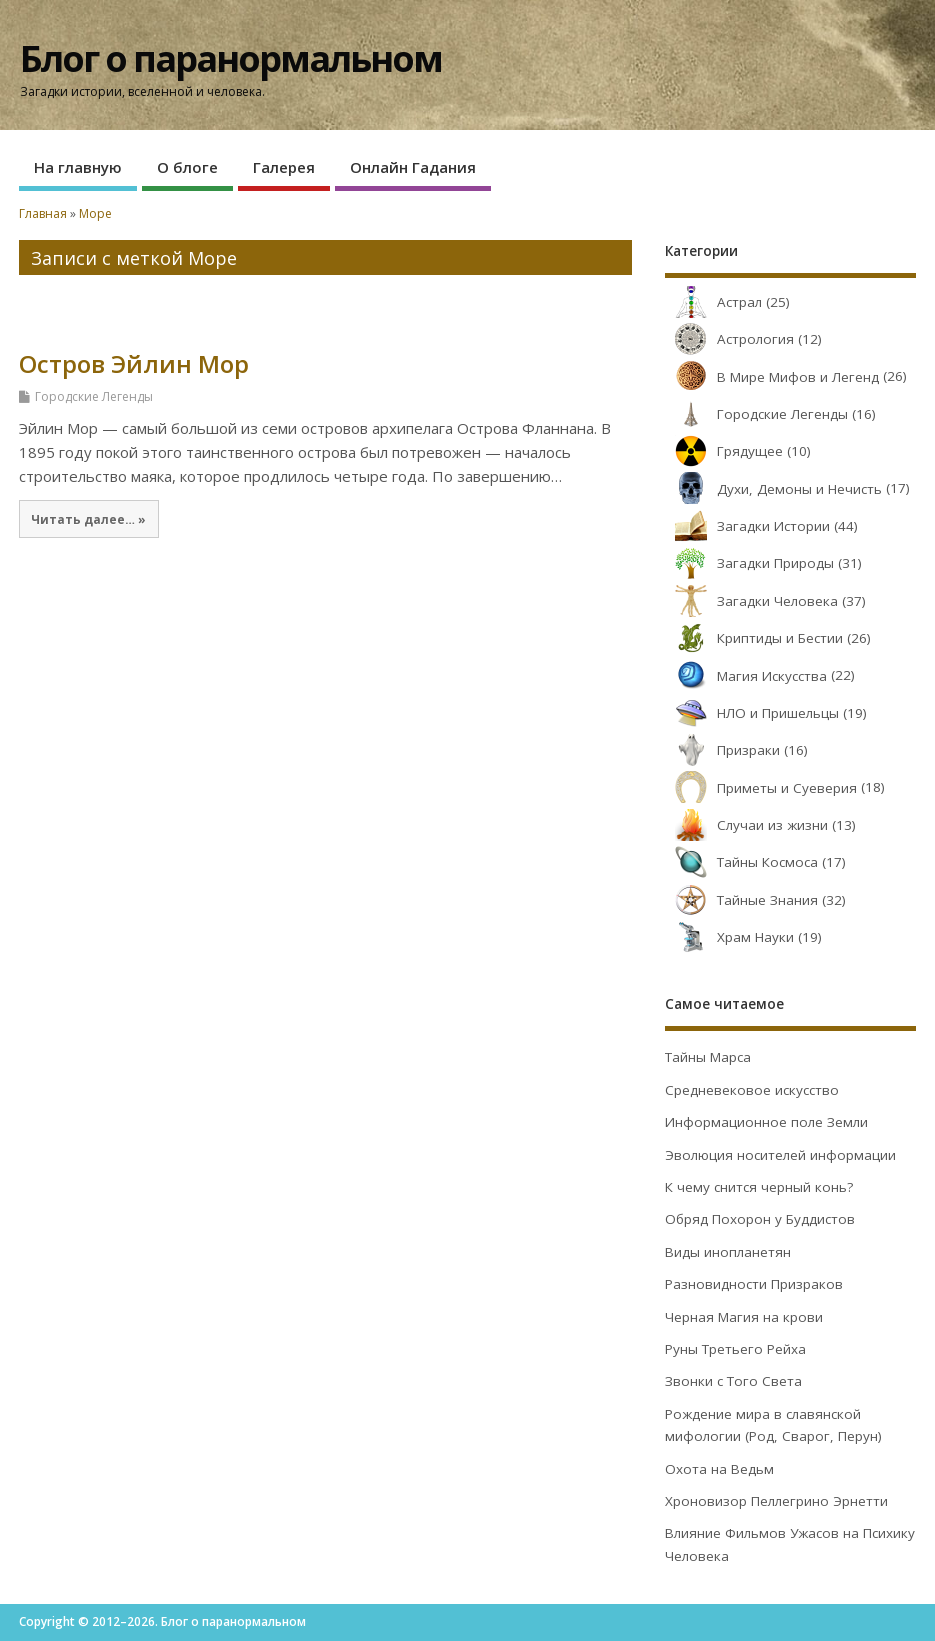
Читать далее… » (88, 519)
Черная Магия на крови (744, 1317)
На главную (78, 167)
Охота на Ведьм (719, 1469)
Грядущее (724, 451)
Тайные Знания (741, 900)
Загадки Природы (749, 563)
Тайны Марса (708, 1057)
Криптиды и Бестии (754, 638)
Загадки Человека (751, 601)
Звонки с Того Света (733, 1381)
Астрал (713, 302)
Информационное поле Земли (766, 1122)
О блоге (187, 167)
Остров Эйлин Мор (134, 363)
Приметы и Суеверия (761, 788)
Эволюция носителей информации (780, 1155)
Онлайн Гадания (413, 167)
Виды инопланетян (728, 1252)
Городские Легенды (94, 396)
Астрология (729, 339)
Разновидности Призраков (754, 1284)
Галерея (284, 167)
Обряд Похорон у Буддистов (760, 1219)
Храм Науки (729, 937)
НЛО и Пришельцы (752, 713)
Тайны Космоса (741, 862)
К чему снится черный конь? (759, 1187)
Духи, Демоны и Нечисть (773, 489)
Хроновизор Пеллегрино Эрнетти (776, 1501)
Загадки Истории (747, 526)
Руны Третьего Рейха (735, 1349)
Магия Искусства (746, 676)
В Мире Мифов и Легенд (772, 377)
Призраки (722, 750)
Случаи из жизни (746, 825)
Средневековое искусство (752, 1090)
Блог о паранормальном (231, 58)
